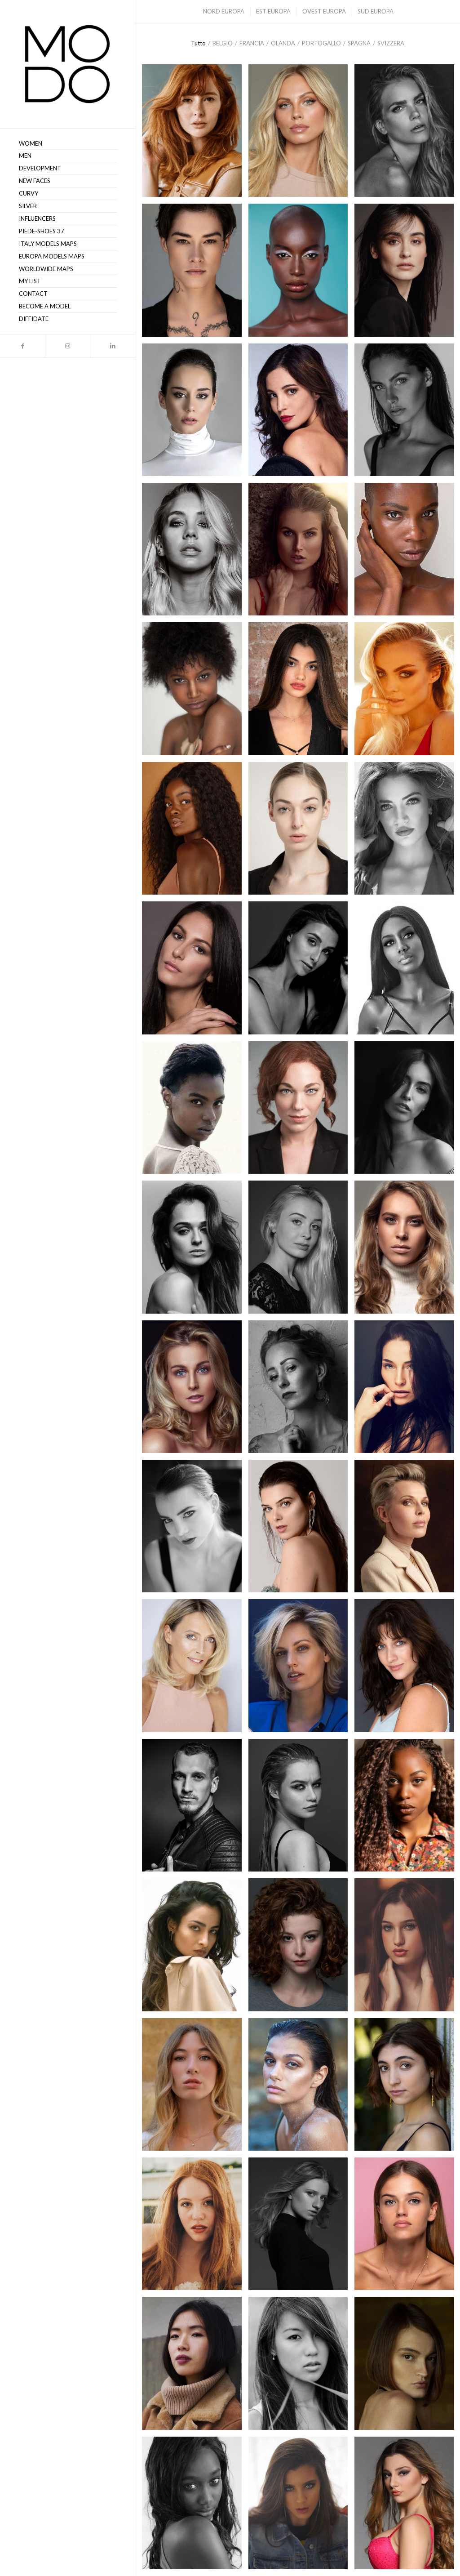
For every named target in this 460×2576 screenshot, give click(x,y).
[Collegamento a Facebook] (22, 345)
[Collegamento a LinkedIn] (112, 345)
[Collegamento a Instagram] (67, 345)
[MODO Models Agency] (67, 64)
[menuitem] (67, 144)
